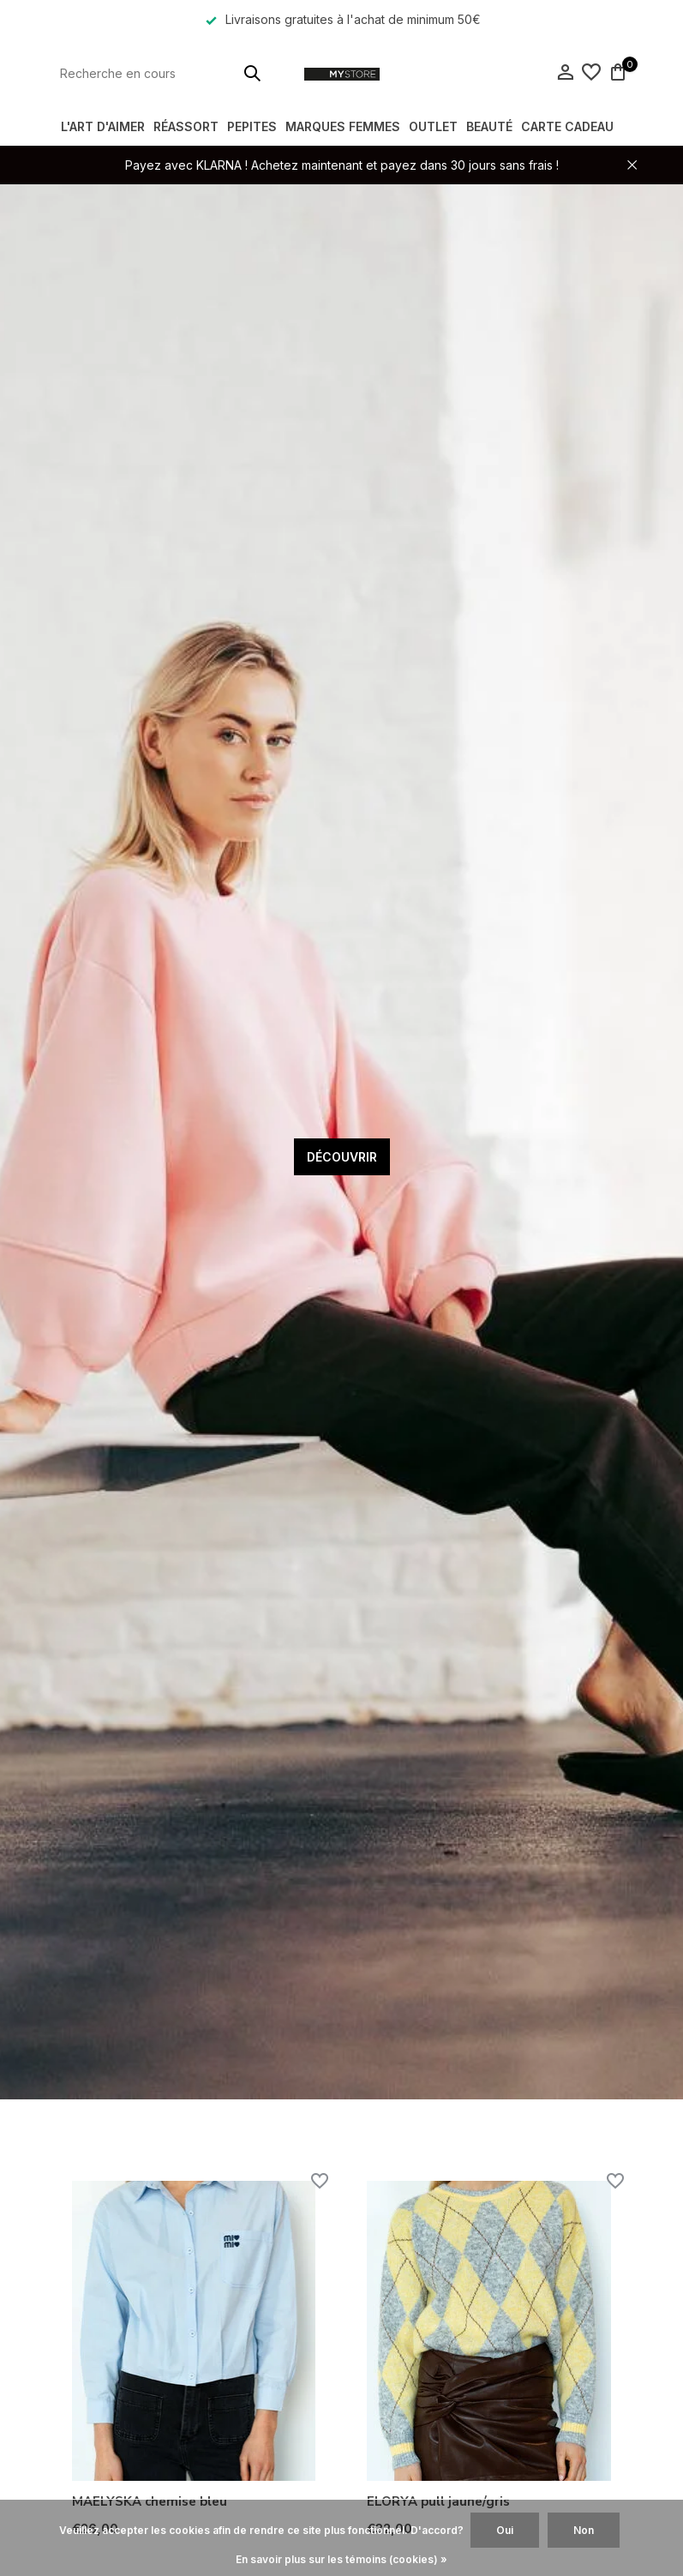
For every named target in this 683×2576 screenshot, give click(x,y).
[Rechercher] (162, 73)
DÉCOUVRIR (342, 1157)
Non (583, 2530)
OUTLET (433, 126)
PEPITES (252, 126)
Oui (504, 2530)
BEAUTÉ (489, 126)
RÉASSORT (186, 126)
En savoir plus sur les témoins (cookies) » (341, 2559)
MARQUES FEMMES (342, 126)
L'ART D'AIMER (103, 126)
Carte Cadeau (567, 126)
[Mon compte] (565, 72)
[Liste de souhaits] (591, 73)
